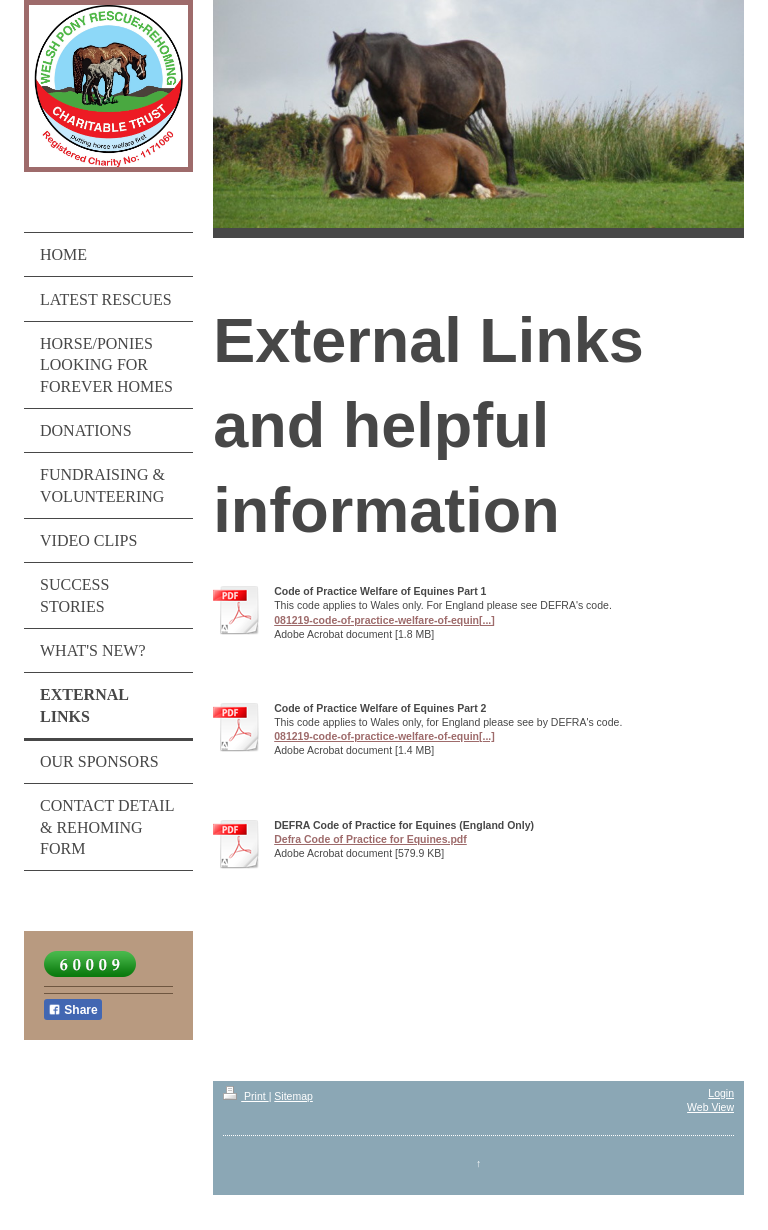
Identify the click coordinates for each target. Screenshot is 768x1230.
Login (721, 1093)
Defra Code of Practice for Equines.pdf (370, 839)
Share (73, 1010)
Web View (710, 1107)
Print (245, 1096)
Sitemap (293, 1096)
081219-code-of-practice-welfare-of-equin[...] (384, 620)
